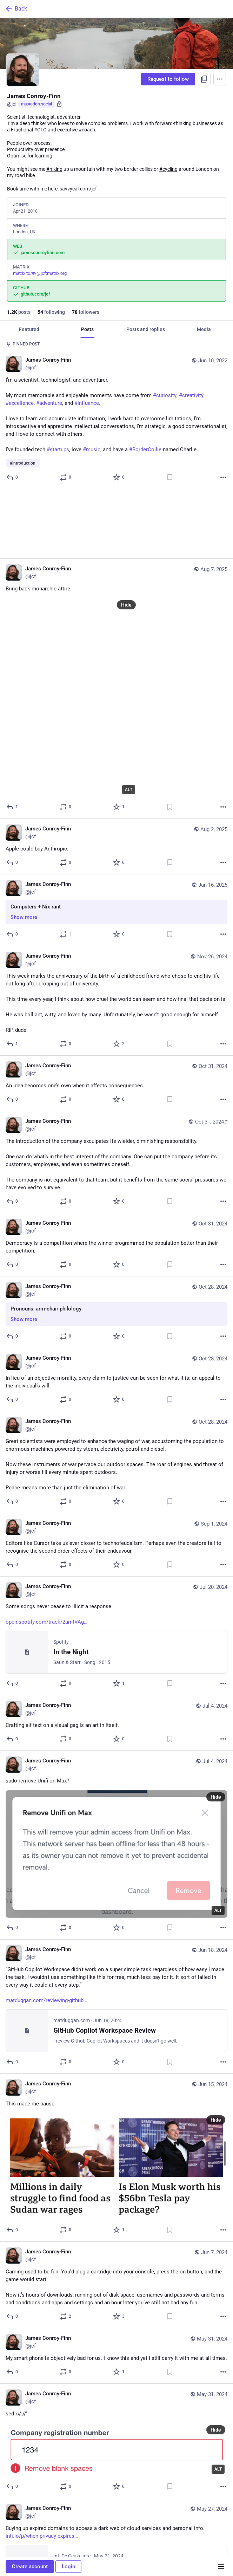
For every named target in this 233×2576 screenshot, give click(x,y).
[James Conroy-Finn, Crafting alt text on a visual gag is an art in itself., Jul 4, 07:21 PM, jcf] (116, 1653)
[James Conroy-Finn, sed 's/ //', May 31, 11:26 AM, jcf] (116, 2371)
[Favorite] (119, 477)
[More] (223, 477)
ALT (128, 720)
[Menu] (219, 79)
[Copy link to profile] (204, 79)
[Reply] (12, 477)
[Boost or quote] (66, 477)
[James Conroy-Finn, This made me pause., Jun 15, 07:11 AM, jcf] (116, 2088)
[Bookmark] (170, 477)
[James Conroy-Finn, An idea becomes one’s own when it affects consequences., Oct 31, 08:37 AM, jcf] (116, 1014)
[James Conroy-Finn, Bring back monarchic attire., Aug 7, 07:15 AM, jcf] (116, 619)
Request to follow (168, 79)
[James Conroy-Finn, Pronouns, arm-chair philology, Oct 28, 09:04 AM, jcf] (116, 1243)
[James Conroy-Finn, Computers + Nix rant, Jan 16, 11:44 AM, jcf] (116, 840)
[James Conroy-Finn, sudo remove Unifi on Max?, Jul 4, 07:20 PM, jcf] (116, 1775)
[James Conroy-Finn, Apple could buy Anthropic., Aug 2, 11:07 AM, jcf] (116, 777)
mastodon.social (36, 104)
